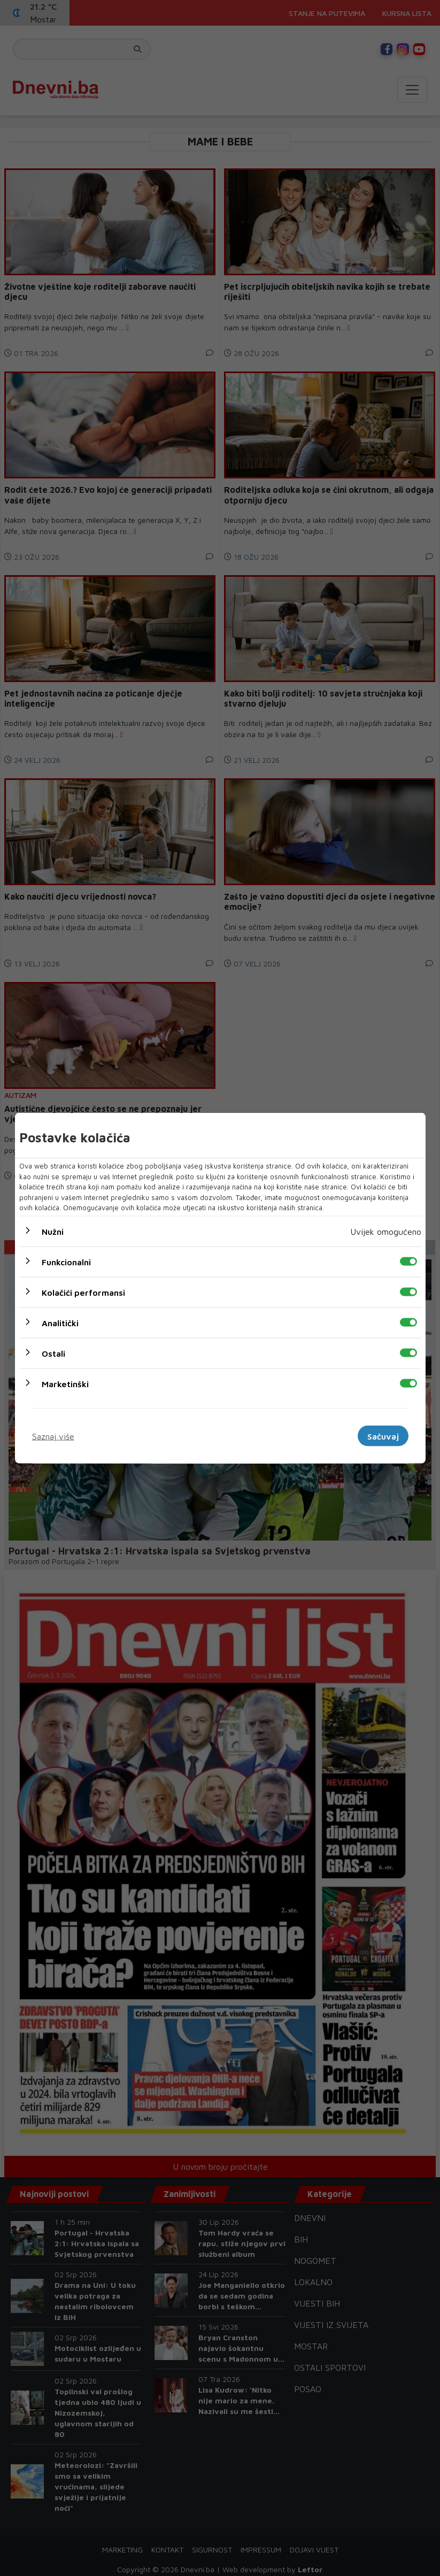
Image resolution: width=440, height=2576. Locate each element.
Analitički (60, 1322)
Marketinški (65, 1383)
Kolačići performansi (83, 1292)
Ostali (53, 1353)
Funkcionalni (66, 1261)
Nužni (53, 1231)
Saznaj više (53, 1436)
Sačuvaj (383, 1436)
